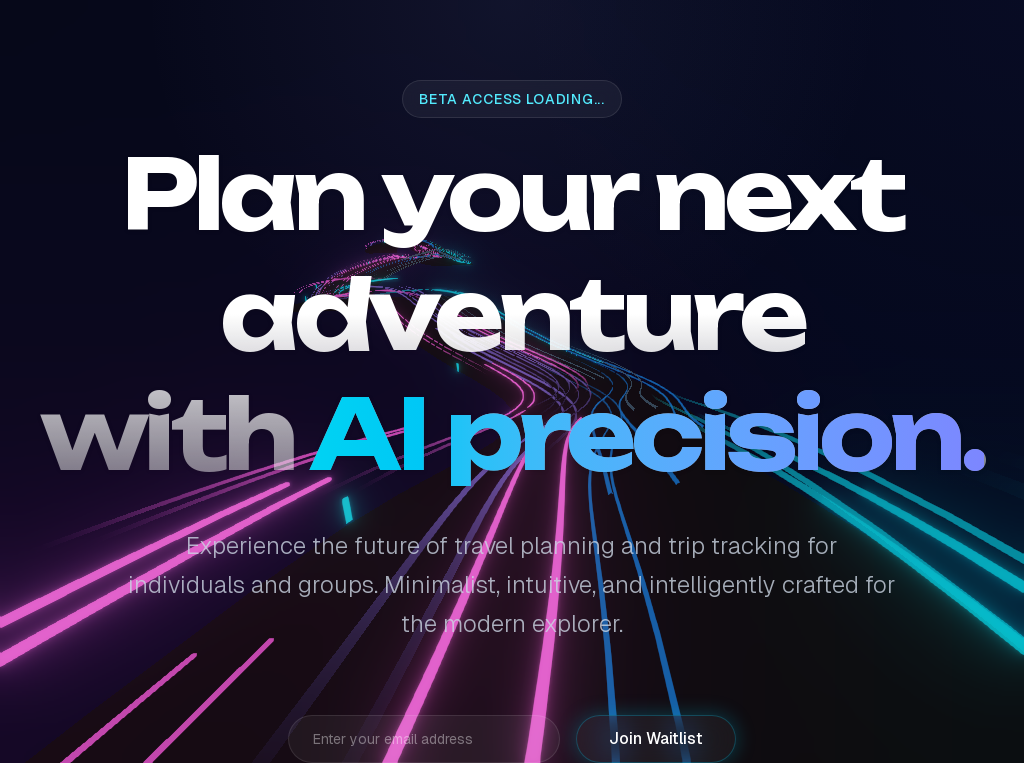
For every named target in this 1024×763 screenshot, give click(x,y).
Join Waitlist (656, 738)
